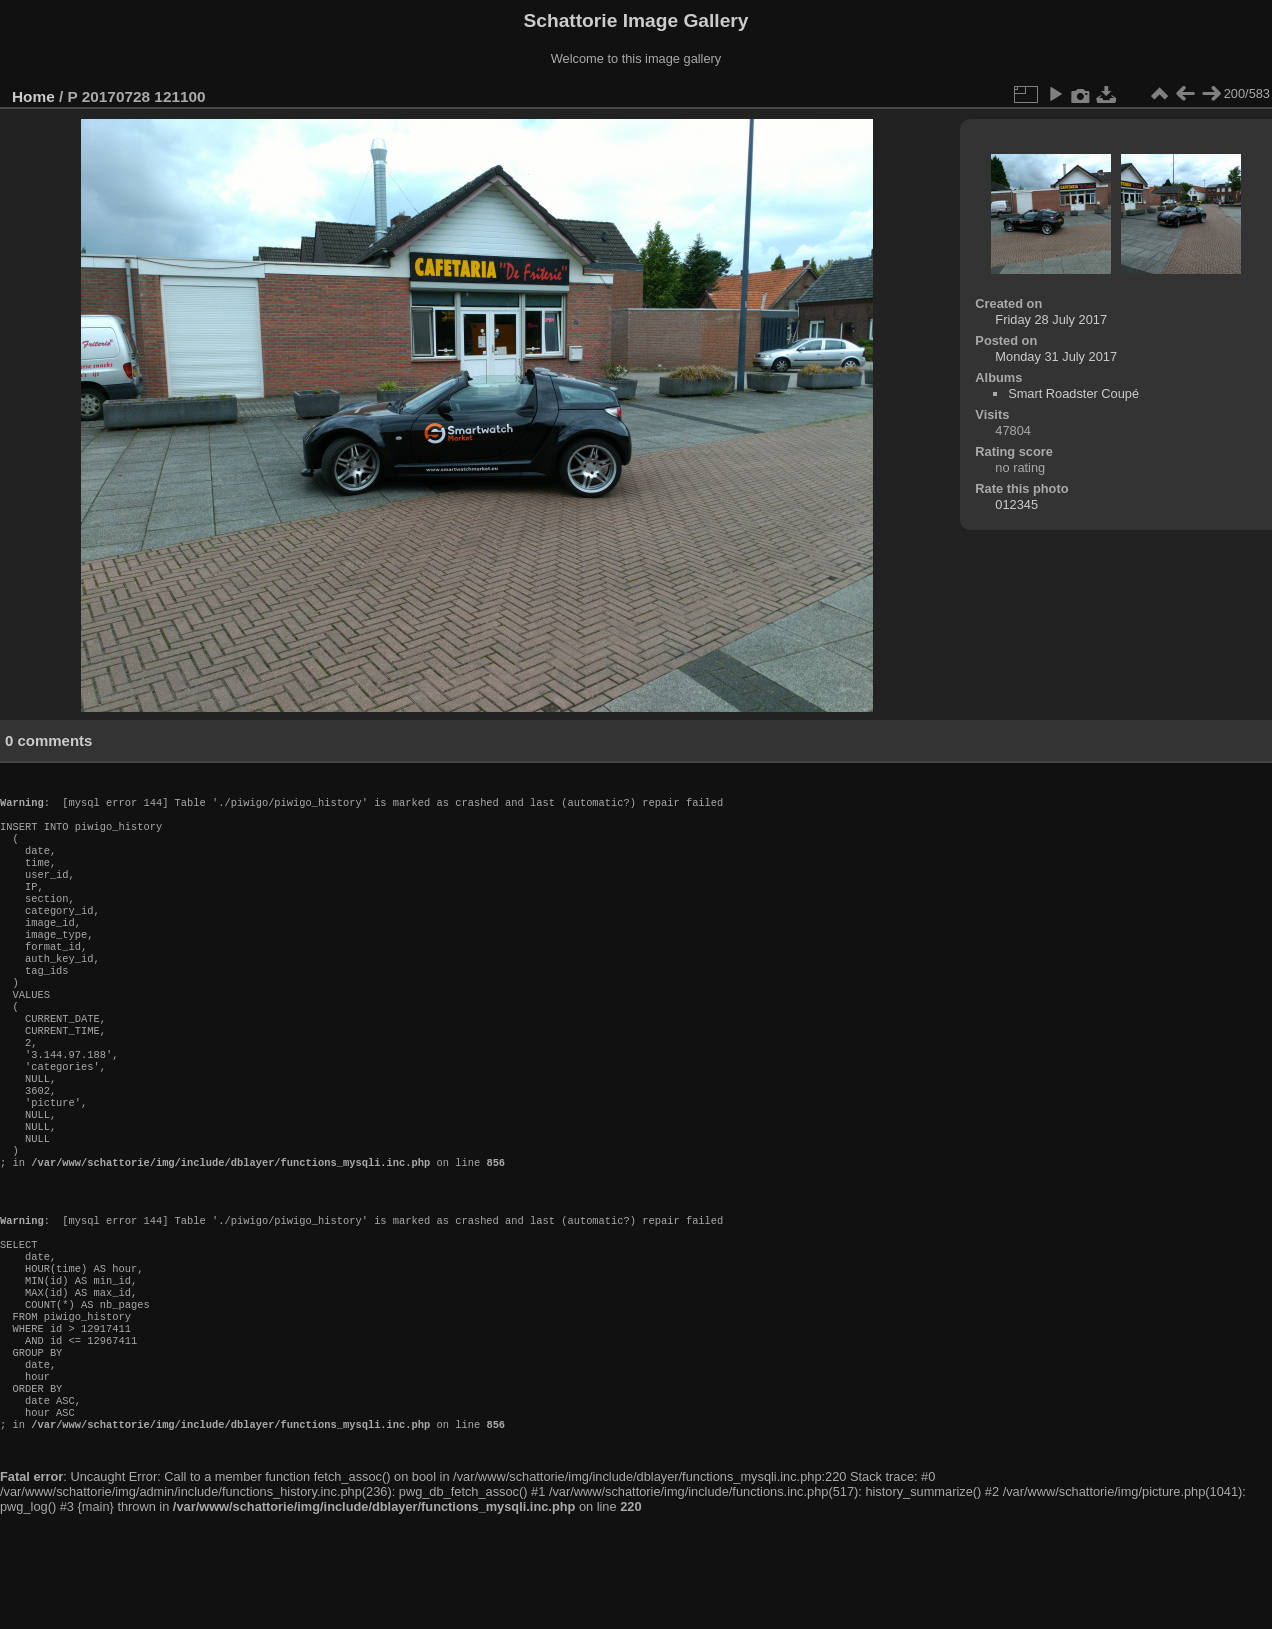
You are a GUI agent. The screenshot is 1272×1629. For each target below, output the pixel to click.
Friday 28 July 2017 (1051, 319)
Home (33, 96)
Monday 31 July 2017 (1056, 356)
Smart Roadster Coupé (1073, 393)
